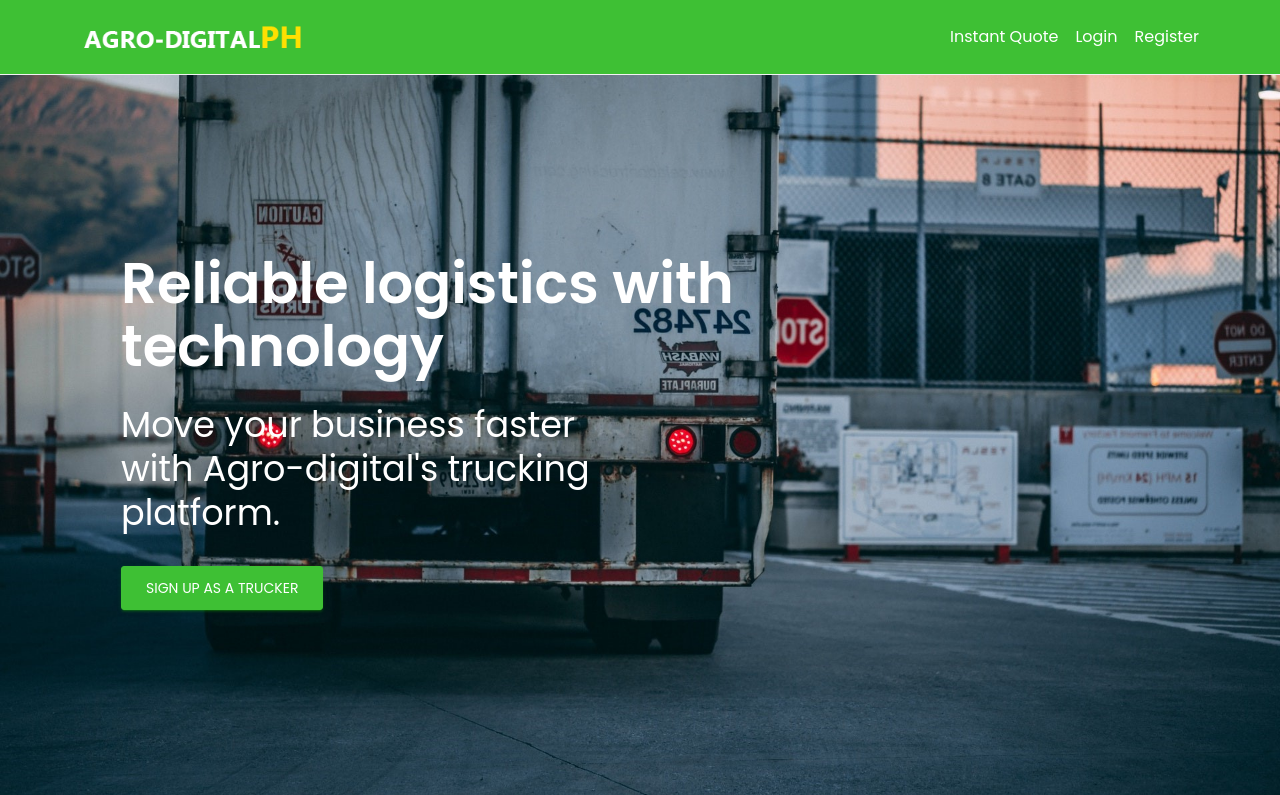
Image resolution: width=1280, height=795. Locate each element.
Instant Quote (1004, 36)
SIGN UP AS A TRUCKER (222, 588)
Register (1167, 36)
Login (1096, 36)
